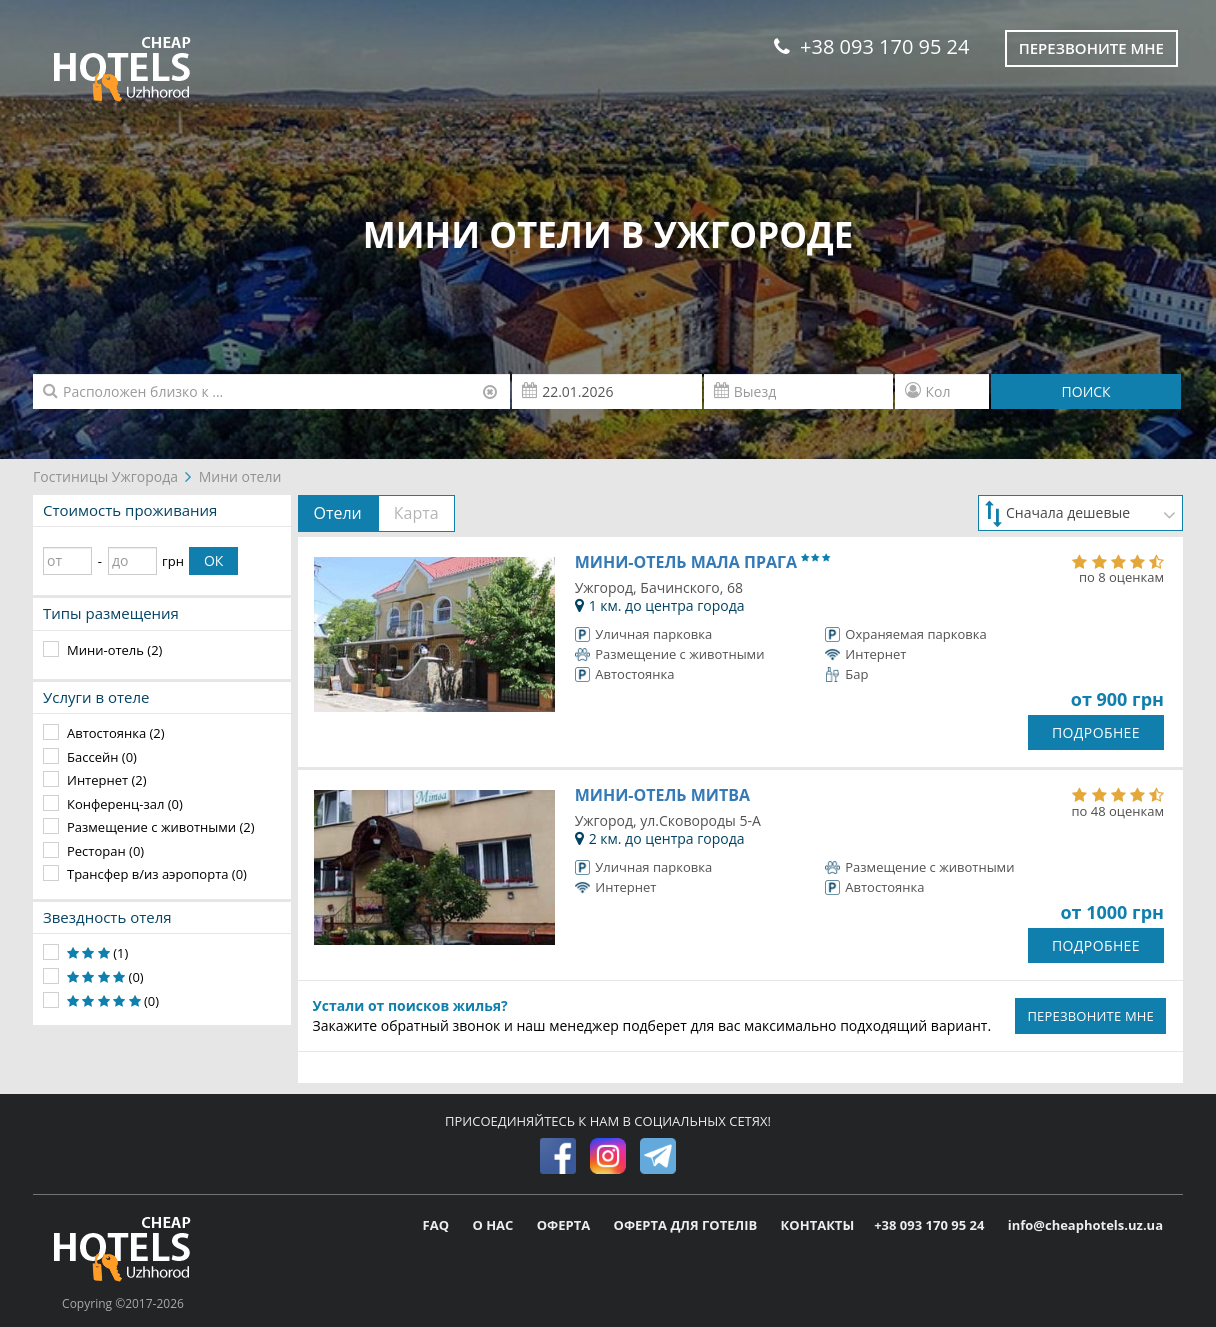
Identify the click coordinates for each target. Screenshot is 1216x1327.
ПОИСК (1086, 391)
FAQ (438, 1225)
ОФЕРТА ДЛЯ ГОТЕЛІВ (687, 1225)
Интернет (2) (107, 780)
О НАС (494, 1225)
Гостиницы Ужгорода (105, 476)
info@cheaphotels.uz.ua (1085, 1225)
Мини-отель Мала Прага (702, 562)
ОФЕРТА (565, 1225)
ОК (213, 560)
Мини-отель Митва (662, 795)
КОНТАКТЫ (818, 1225)
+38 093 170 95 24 (871, 46)
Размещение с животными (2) (161, 827)
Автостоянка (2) (116, 733)
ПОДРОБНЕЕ (1096, 732)
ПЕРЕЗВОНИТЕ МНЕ (1090, 1016)
